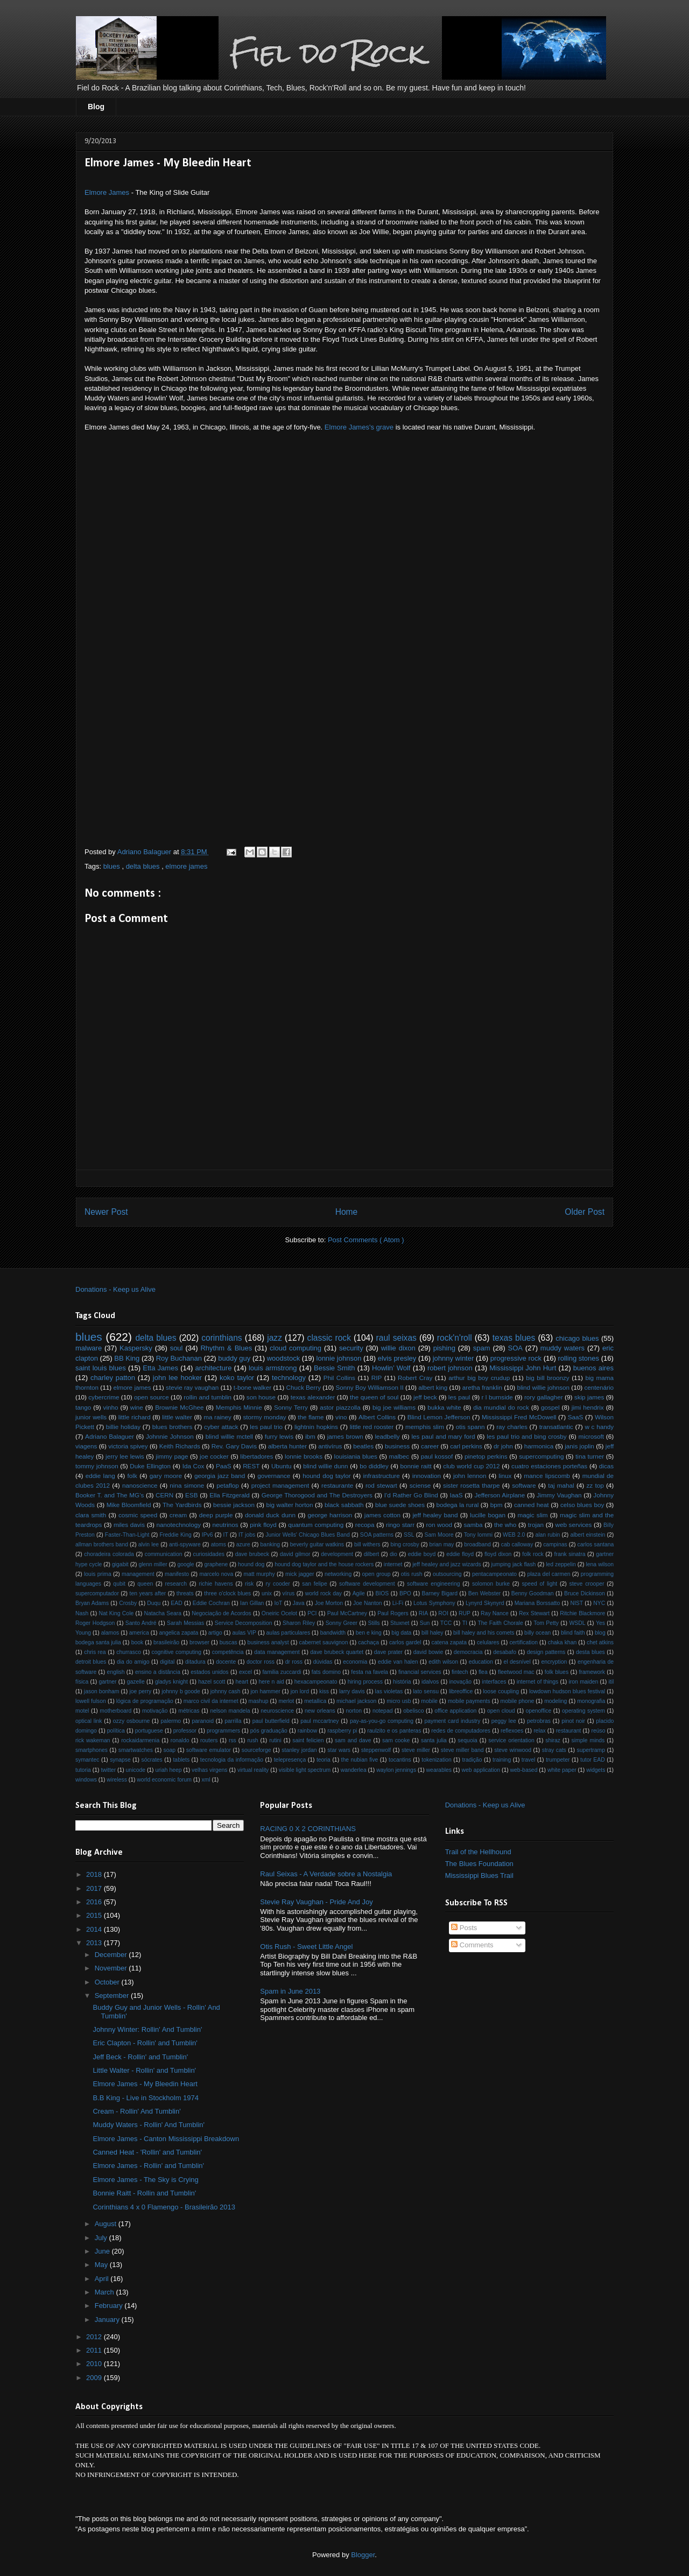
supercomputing (541, 1456)
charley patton (112, 1378)
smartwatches (135, 1750)
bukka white (444, 1407)
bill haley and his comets (483, 1633)
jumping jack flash (513, 1564)
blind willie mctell (229, 1436)
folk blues (556, 1672)
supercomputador (97, 1593)
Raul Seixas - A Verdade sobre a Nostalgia (326, 1874)
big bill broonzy (547, 1377)
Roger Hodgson (95, 1623)
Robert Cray (415, 1377)
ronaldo (180, 1740)
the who (505, 1524)
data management (276, 1652)
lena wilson (600, 1564)
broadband (477, 1544)
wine (136, 1407)
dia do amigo (133, 1662)
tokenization (436, 1760)
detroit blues (90, 1662)
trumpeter (558, 1760)
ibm (310, 1436)
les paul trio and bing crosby (526, 1436)
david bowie (428, 1652)
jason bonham (101, 1691)
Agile (359, 1593)
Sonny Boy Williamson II (369, 1387)
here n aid (271, 1682)
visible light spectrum (305, 1770)
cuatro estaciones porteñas (549, 1465)
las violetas (389, 1691)
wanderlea (354, 1770)
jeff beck (425, 1396)
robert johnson (450, 1368)
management (138, 1574)
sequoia (467, 1740)
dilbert (371, 1554)
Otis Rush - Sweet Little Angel (306, 1946)
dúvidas (323, 1662)
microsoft (591, 1436)
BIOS (382, 1593)
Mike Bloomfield (129, 1504)
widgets (595, 1770)
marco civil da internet (211, 1701)
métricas (188, 1711)
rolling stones (578, 1358)
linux (504, 1475)
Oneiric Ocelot (279, 1613)
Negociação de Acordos (221, 1613)
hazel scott (211, 1682)
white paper (561, 1770)
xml (205, 1780)
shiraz (552, 1740)
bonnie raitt (415, 1465)
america (139, 1633)
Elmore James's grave (359, 427)
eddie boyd (422, 1554)
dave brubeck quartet (336, 1652)
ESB (191, 1494)
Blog (96, 106)
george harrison (330, 1514)
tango (83, 1407)
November (112, 1968)
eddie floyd (460, 1554)
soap (170, 1750)
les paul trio (266, 1426)
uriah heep (168, 1770)
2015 (95, 1915)
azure (243, 1544)
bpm (496, 1504)
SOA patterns (376, 1535)
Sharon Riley (299, 1623)
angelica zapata (178, 1633)
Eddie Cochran (211, 1603)
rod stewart (381, 1485)
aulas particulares (288, 1633)
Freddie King (176, 1535)
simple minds (588, 1740)
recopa (365, 1524)
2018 (95, 1874)
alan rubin (547, 1535)
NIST (576, 1603)
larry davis (352, 1691)
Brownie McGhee (179, 1407)
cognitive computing (176, 1652)
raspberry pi (342, 1731)
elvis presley (397, 1358)
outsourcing (447, 1574)
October (108, 1982)
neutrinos (225, 1524)
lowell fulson (90, 1701)
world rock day (323, 1593)
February (110, 2305)
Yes (600, 1623)
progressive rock (516, 1358)
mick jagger (299, 1574)
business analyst (268, 1642)
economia (355, 1662)
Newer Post (106, 1211)
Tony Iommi (478, 1535)
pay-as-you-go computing (381, 1721)
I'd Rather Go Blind (411, 1494)
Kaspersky (135, 1348)
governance (273, 1475)
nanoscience (140, 1485)
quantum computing (315, 1524)
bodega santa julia (98, 1642)
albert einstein (587, 1535)
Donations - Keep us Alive (115, 1289)
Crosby (128, 1603)
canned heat (531, 1504)
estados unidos (209, 1672)
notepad (382, 1711)
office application (455, 1711)
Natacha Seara (162, 1613)
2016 (95, 1902)
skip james (589, 1396)
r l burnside (497, 1396)
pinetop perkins (486, 1456)
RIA (423, 1613)
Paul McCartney (347, 1613)
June (103, 2251)
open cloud (501, 1711)
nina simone (187, 1485)
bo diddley (374, 1465)
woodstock (283, 1358)
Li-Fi (397, 1603)
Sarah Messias (185, 1623)
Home (346, 1211)
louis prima (97, 1574)
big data (401, 1633)
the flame (311, 1416)
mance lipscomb (547, 1475)
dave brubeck (252, 1554)
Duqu (153, 1603)
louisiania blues (355, 1456)
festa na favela (369, 1672)
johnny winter (453, 1358)
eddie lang (100, 1475)
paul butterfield (271, 1721)
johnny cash (225, 1691)
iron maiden (584, 1682)
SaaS (575, 1416)
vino (341, 1416)
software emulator (208, 1750)
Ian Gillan (252, 1603)
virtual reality (253, 1770)
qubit (119, 1584)
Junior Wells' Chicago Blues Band (307, 1535)
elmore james (186, 866)
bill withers (367, 1544)
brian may (442, 1544)
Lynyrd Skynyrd (485, 1603)
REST (251, 1465)
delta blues (144, 866)
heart (242, 1682)
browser (199, 1642)
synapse (120, 1760)
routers (208, 1740)
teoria (324, 1760)
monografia (591, 1701)
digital (167, 1662)
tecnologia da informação (231, 1760)
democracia (468, 1652)
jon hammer (265, 1691)
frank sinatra (570, 1554)
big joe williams (394, 1407)
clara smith (90, 1514)
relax (539, 1731)
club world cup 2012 (471, 1465)
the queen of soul (374, 1396)
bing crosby (404, 1544)
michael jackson (356, 1701)
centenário (599, 1387)
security (351, 1348)
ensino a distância (157, 1672)
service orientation (511, 1740)
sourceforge (256, 1750)
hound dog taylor (326, 1475)
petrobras (539, 1721)
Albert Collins (377, 1416)
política (116, 1731)
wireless (117, 1780)
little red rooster (372, 1426)
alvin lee (148, 1544)
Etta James (160, 1368)
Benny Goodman (532, 1593)
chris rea (95, 1652)
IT (225, 1535)
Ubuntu (281, 1465)
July (102, 2238)
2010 (95, 2364)
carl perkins (466, 1445)
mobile (429, 1701)
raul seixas (396, 1337)
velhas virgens (209, 1770)
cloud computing (295, 1348)
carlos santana (595, 1544)
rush (252, 1740)
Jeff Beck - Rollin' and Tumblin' (140, 2057)
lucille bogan (487, 1514)
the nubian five (359, 1760)
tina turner (589, 1456)
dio (393, 1554)
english (116, 1672)
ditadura (195, 1662)
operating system (583, 1711)
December (112, 1955)
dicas (606, 1465)
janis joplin (579, 1445)
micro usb (398, 1701)
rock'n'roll (454, 1337)
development (337, 1554)
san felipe (314, 1584)
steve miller (416, 1750)
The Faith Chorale (500, 1623)
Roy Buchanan (179, 1358)
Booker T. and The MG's (109, 1494)
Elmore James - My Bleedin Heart (145, 2084)
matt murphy (259, 1574)
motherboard (115, 1711)
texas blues (514, 1337)
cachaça (368, 1642)
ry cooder (278, 1584)
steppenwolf (376, 1750)
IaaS (456, 1494)
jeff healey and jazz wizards (446, 1564)
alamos (110, 1633)
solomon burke (491, 1584)
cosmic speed (137, 1514)
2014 (95, 1929)
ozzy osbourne (131, 1721)
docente (226, 1662)
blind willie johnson (543, 1387)
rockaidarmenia (140, 1740)
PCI (312, 1613)
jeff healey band (435, 1514)
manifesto (177, 1574)
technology (289, 1378)
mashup (258, 1701)
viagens (86, 1445)
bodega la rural (458, 1504)
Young (83, 1633)
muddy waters (562, 1348)
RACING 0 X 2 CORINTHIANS (308, 1829)
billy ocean (537, 1633)
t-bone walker (252, 1387)
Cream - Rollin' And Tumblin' (136, 2111)
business (397, 1445)
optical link (88, 1721)
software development (367, 1584)
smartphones (91, 1750)
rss (232, 1740)
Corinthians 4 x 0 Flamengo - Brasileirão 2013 (164, 2207)
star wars (338, 1750)
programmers (223, 1731)
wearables (439, 1770)
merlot (286, 1701)
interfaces (494, 1682)
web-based (524, 1770)
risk (249, 1584)
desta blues (590, 1652)
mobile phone (518, 1701)
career (430, 1445)
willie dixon (398, 1348)
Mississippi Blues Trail (479, 1875)
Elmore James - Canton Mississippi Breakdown (166, 2139)
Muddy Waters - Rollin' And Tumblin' (149, 2125)
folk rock (532, 1554)
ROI (443, 1613)
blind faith (573, 1633)
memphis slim (424, 1426)
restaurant (568, 1731)
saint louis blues (100, 1368)
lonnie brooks (303, 1456)
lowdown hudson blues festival (567, 1691)
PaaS (223, 1465)
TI (464, 1623)
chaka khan (562, 1642)
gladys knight (171, 1682)
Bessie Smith (334, 1368)
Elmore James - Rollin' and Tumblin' (148, 2166)
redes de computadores (460, 1731)
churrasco (128, 1652)
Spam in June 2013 (290, 1991)
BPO (405, 1593)
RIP (376, 1377)
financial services (419, 1672)
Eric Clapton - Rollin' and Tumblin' (145, 2043)
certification (523, 1642)
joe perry (140, 1691)
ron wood (439, 1524)
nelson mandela (230, 1711)
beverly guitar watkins (317, 1544)
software (524, 1485)
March (105, 2292)
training (502, 1760)
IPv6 (207, 1535)
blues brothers (172, 1426)
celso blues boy (582, 1504)
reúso (598, 1731)
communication (163, 1554)
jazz (274, 1337)
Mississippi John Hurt (522, 1368)
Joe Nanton (367, 1603)
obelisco (413, 1711)
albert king (432, 1387)
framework (592, 1672)
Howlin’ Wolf (391, 1368)
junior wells (91, 1416)
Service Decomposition (243, 1623)
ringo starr (400, 1524)
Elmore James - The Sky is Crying (145, 2180)
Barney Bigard (440, 1593)
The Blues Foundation (479, 1864)
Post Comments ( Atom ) (366, 1240)
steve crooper (587, 1584)
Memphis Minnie (239, 1407)
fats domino (326, 1672)
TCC (446, 1623)
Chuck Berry (303, 1387)
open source (151, 1396)
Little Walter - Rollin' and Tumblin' (144, 2070)
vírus (289, 1593)
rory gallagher (543, 1396)
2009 (95, 2378)
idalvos (430, 1682)
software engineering (433, 1584)
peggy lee (503, 1721)
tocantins (400, 1760)
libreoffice (461, 1691)
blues (112, 866)
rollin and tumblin (207, 1396)
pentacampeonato (494, 1574)
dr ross (294, 1662)
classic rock (329, 1337)
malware (88, 1348)
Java (299, 1603)
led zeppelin (561, 1564)
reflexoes (512, 1731)
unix (267, 1593)
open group (376, 1574)
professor (184, 1731)
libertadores (256, 1456)
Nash (81, 1613)
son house (261, 1396)
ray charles (512, 1426)
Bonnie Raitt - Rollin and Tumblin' (144, 2193)
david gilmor (295, 1554)
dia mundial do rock (501, 1407)
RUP (464, 1613)
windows (86, 1780)
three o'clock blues (227, 1593)
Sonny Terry (291, 1407)
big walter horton (289, 1504)
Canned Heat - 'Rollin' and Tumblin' (147, 2152)
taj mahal (561, 1485)
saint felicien (308, 1740)
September (113, 1995)
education (481, 1662)
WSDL (577, 1623)
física (81, 1682)
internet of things (538, 1682)
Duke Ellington (150, 1465)
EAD (176, 1603)
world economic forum (164, 1780)
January (108, 2319)
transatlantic (556, 1426)
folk (132, 1475)
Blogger (363, 2555)
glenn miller (152, 1564)
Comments (472, 1945)
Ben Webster (484, 1593)
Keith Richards (179, 1445)
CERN (164, 1494)
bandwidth (333, 1633)
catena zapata (449, 1642)
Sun (425, 1623)
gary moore (166, 1475)
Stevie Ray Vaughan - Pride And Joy (316, 1902)
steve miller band (462, 1750)
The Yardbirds (182, 1504)
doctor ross (261, 1662)
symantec (87, 1760)
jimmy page (172, 1456)
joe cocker (214, 1456)
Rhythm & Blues (226, 1348)
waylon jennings (396, 1770)
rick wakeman (92, 1740)
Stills (374, 1623)
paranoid (202, 1721)
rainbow (307, 1731)
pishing (444, 1348)
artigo (215, 1633)
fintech (460, 1672)
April (103, 2279)
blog (600, 1633)
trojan (536, 1524)
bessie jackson (234, 1504)
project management (280, 1485)
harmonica (539, 1445)
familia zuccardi (281, 1672)
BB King (126, 1358)
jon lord (300, 1691)
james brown (345, 1436)
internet (393, 1564)
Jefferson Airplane (499, 1494)
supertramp (590, 1750)
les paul (459, 1396)
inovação (460, 1682)
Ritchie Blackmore (582, 1613)
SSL (409, 1535)
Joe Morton (329, 1603)
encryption (554, 1662)
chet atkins (600, 1642)
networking (338, 1574)
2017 (95, 1888)
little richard (134, 1416)
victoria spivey (127, 1445)
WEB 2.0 (514, 1535)
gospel (550, 1407)
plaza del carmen (548, 1574)
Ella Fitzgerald (229, 1494)
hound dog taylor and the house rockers (324, 1564)
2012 (95, 2337)
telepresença (290, 1760)
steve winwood (512, 1750)
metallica (315, 1701)
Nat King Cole (116, 1613)
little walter (177, 1416)
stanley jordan (299, 1750)
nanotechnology (179, 1524)
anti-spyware (185, 1544)
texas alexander (313, 1396)
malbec (399, 1456)
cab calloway (517, 1544)
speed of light (539, 1584)
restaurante (337, 1485)
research (176, 1584)
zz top (595, 1485)
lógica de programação (144, 1701)
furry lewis (279, 1436)
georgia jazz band (219, 1475)
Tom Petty (546, 1623)
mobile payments (469, 1701)
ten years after (148, 1593)
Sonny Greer (341, 1623)
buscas (228, 1642)
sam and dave (353, 1740)
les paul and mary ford (443, 1436)
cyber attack (221, 1426)
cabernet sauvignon (323, 1642)
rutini (275, 1740)
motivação (154, 1711)
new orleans (320, 1711)
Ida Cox (193, 1465)
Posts (464, 1928)
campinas (555, 1544)
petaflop (227, 1485)
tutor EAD (592, 1760)
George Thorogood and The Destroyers (317, 1494)
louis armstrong (273, 1368)
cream (178, 1514)
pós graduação (268, 1731)
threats (185, 1593)
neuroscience (277, 1711)
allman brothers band (101, 1544)
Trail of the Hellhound (478, 1852)
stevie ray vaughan (192, 1387)
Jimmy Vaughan (559, 1494)
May (102, 2265)
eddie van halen (398, 1662)
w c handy (599, 1426)
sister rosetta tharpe (471, 1485)
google (185, 1564)
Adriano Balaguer (109, 1436)
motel (82, 1711)
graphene (216, 1564)
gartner (108, 1682)
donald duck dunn (270, 1514)
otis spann (470, 1426)
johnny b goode (180, 1691)
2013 (95, 1943)
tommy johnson (96, 1465)
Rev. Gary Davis (234, 1445)
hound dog (251, 1564)
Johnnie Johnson (170, 1436)
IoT (278, 1603)
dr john (503, 1445)
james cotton (382, 1514)
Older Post (584, 1211)
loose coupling (501, 1691)
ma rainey (217, 1416)
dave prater (388, 1652)
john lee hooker (177, 1378)
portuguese (149, 1731)
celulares (488, 1642)
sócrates (152, 1760)
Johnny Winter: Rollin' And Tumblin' (147, 2029)
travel (528, 1760)
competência (228, 1652)
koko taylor (237, 1378)
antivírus (330, 1445)
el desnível (516, 1662)
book (137, 1642)
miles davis (129, 1524)
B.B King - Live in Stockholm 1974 (146, 2098)
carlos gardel (405, 1642)
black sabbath (344, 1504)
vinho (110, 1407)
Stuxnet (399, 1623)
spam (481, 1348)
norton (354, 1711)
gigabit (120, 1564)
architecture (213, 1368)
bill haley (432, 1633)
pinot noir (573, 1721)
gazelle (136, 1682)
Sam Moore (439, 1535)
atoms (218, 1544)
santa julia (434, 1740)
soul (176, 1348)
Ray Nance (495, 1613)
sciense (420, 1485)
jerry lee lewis (125, 1456)
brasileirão (166, 1642)
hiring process (365, 1682)
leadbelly (387, 1436)
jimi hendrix (588, 1407)
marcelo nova (216, 1574)
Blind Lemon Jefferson (438, 1416)
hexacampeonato (316, 1682)
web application (480, 1770)
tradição (472, 1760)
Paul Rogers (393, 1613)
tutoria (83, 1770)
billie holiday (123, 1426)
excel (245, 1672)
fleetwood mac (516, 1672)
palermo (171, 1721)
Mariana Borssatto (537, 1603)
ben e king (369, 1633)
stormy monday (264, 1416)
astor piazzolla (340, 1407)
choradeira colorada (109, 1554)
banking (270, 1544)
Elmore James (107, 192)
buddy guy (234, 1358)
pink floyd (263, 1524)
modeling (555, 1701)
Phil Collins (339, 1377)
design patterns (546, 1652)
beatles (363, 1445)
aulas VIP (244, 1633)
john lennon (470, 1475)
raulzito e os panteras (394, 1731)
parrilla (232, 1721)
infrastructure (381, 1475)
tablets (181, 1760)
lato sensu (426, 1691)
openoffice (538, 1711)
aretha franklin (482, 1387)
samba (472, 1524)
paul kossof (437, 1456)
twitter (108, 1770)
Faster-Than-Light (127, 1535)
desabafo (504, 1652)
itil (611, 1682)
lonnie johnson (339, 1358)
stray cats (554, 1750)
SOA (515, 1348)
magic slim (533, 1514)
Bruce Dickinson (584, 1593)
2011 (95, 2350)
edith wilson (443, 1662)
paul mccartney (319, 1721)
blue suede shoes (400, 1504)
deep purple (216, 1514)
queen (145, 1584)
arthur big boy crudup (479, 1377)
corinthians (221, 1337)
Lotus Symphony (434, 1603)
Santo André (141, 1623)
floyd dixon (497, 1554)
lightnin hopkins (316, 1426)
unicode (135, 1770)
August (106, 2224)
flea (483, 1672)
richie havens (216, 1584)
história (402, 1682)
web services (574, 1524)
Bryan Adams (92, 1603)
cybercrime (103, 1396)
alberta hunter (287, 1445)
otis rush (412, 1574)
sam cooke (396, 1740)
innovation (426, 1475)
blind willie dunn (325, 1465)
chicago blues (577, 1338)
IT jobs (246, 1535)
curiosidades (208, 1554)
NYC (599, 1603)
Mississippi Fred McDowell (519, 1416)
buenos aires (593, 1368)
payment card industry (452, 1721)
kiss (324, 1691)
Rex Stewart (534, 1613)
